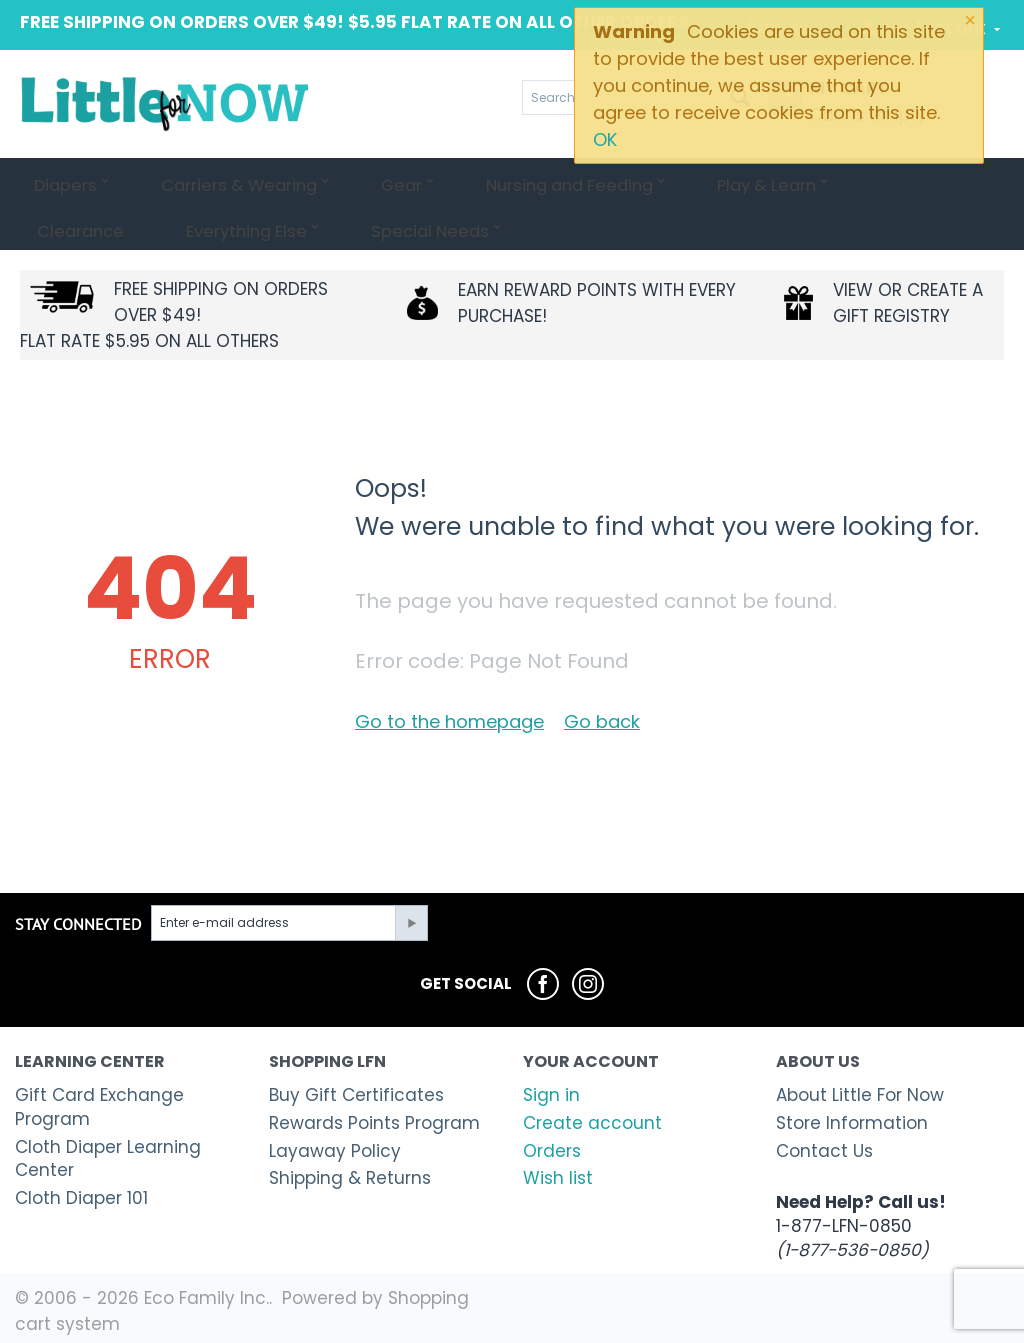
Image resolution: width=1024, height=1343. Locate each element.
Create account (592, 1123)
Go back (602, 721)
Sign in (551, 1095)
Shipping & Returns (350, 1178)
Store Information (852, 1123)
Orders (552, 1151)
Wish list (558, 1178)
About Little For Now (860, 1095)
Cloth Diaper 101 (81, 1198)
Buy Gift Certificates (356, 1095)
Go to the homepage (449, 721)
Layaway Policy (335, 1151)
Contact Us (824, 1151)
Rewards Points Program (374, 1123)
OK (605, 139)
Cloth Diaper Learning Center (108, 1159)
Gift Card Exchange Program (99, 1107)
